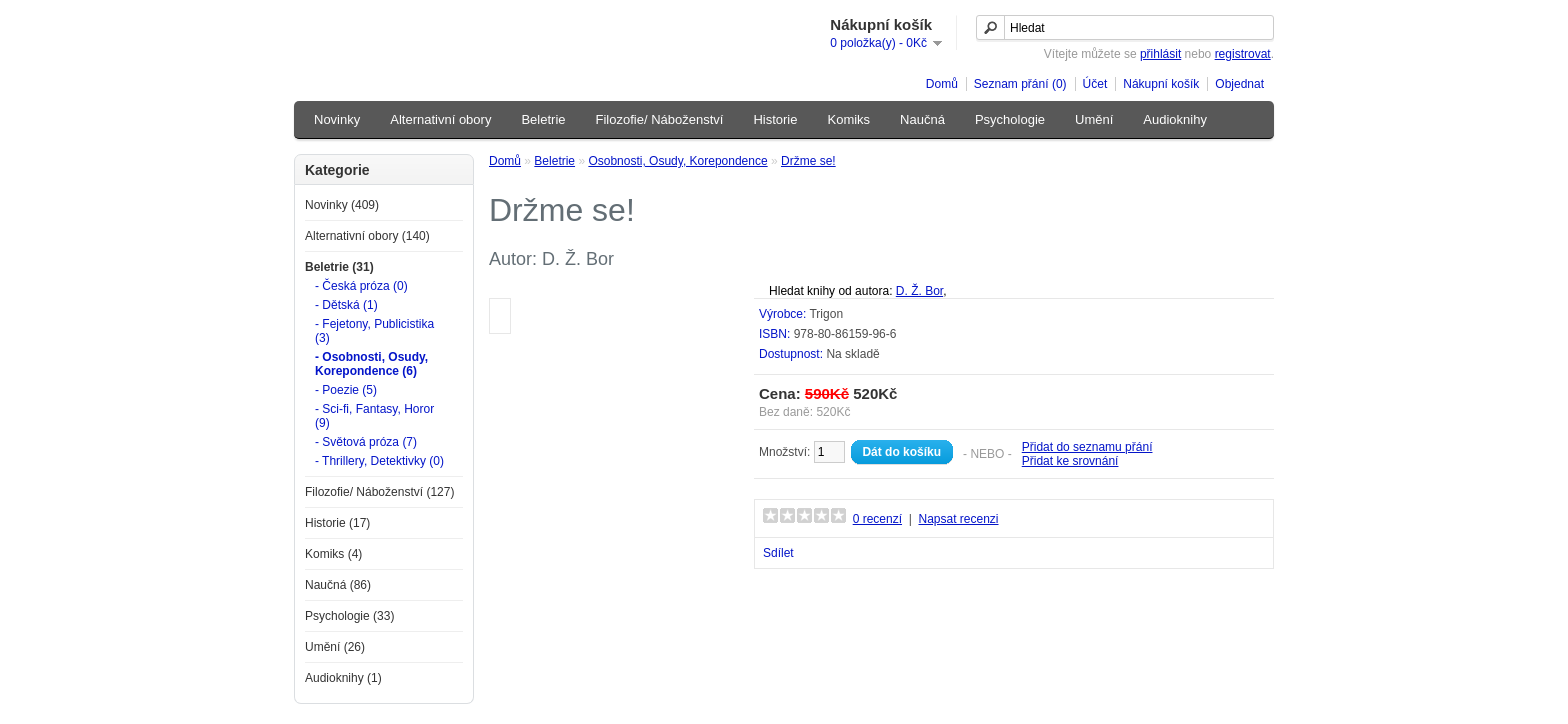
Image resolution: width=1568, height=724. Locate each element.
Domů (942, 84)
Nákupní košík (1161, 84)
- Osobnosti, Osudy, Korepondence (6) (371, 364)
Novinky (337, 119)
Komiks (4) (333, 554)
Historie (775, 119)
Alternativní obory (440, 119)
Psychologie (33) (349, 616)
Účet (1095, 84)
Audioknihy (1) (343, 678)
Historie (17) (337, 523)
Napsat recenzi (958, 519)
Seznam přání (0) (1020, 84)
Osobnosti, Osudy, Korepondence (677, 161)
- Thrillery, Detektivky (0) (379, 461)
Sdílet (778, 553)
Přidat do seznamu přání (1087, 447)
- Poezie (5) (346, 390)
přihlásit (1160, 54)
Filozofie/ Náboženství (660, 119)
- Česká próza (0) (361, 286)
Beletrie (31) (339, 267)
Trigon (826, 314)
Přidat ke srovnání (1070, 461)
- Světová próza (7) (366, 442)
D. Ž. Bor (919, 291)
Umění (1094, 119)
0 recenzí (877, 519)
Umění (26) (335, 647)
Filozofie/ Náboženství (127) (379, 492)
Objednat (1239, 84)
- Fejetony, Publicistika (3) (374, 331)
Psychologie (1010, 119)
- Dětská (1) (346, 305)
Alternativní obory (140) (367, 236)
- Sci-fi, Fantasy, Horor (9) (374, 416)
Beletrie (543, 119)
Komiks (848, 119)
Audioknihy (1175, 119)
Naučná (922, 119)
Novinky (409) (342, 205)
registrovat (1243, 54)
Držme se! (808, 161)
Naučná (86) (338, 585)
